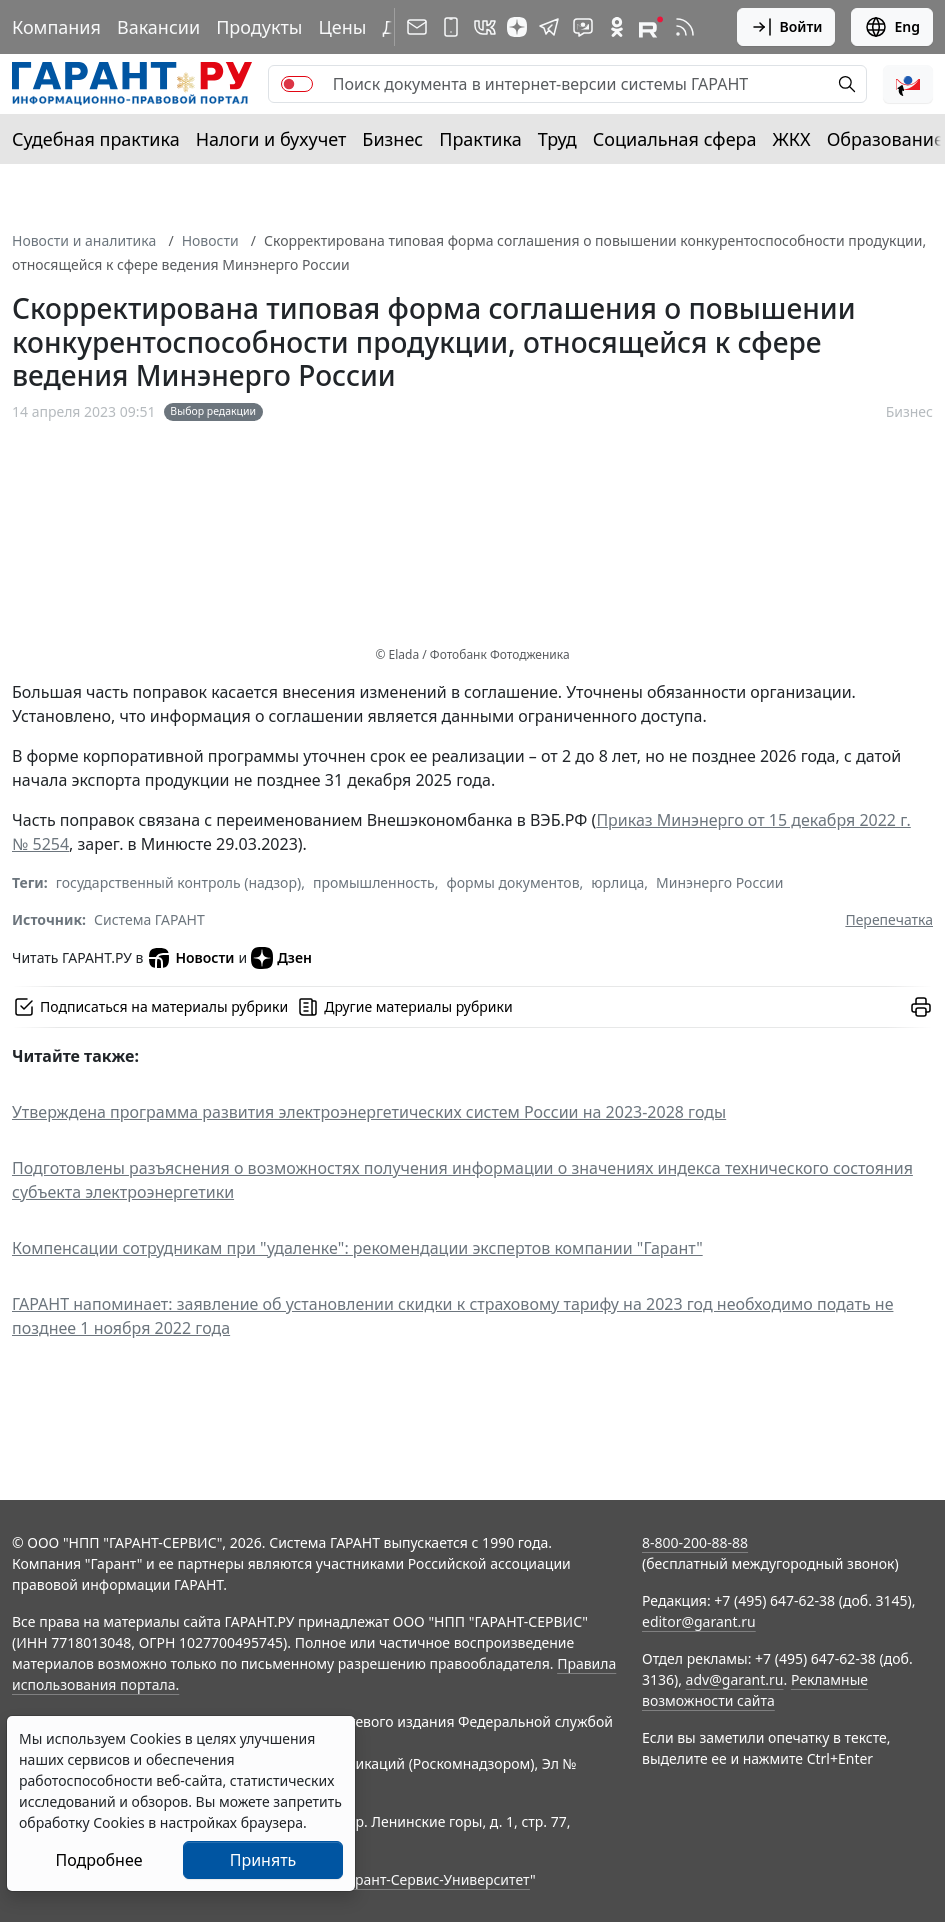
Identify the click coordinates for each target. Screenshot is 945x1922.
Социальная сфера (675, 139)
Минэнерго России (719, 882)
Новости (210, 240)
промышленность (374, 882)
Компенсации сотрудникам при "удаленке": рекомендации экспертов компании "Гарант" (357, 1248)
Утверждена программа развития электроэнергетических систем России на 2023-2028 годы (369, 1112)
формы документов (512, 882)
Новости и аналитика (84, 240)
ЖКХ (792, 139)
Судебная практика (96, 139)
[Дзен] (517, 27)
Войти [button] (786, 27)
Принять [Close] (263, 1860)
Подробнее (98, 1860)
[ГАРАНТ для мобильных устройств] (451, 27)
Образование (885, 139)
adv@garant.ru (735, 1679)
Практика (480, 139)
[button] (908, 84)
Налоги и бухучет (271, 139)
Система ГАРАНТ (149, 919)
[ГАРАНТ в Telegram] (549, 27)
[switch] (297, 84)
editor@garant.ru (699, 1621)
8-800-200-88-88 (695, 1542)
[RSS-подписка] (685, 27)
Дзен (281, 958)
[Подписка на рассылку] (417, 27)
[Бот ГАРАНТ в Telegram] (583, 27)
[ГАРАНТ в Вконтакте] (485, 27)
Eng (892, 27)
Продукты (259, 27)
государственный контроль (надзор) (178, 882)
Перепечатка (889, 919)
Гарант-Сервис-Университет (435, 1879)
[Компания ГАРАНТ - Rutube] (651, 27)
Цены (342, 27)
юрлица (617, 882)
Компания (56, 27)
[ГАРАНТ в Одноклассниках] (617, 27)
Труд (557, 139)
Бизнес (392, 139)
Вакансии (158, 27)
